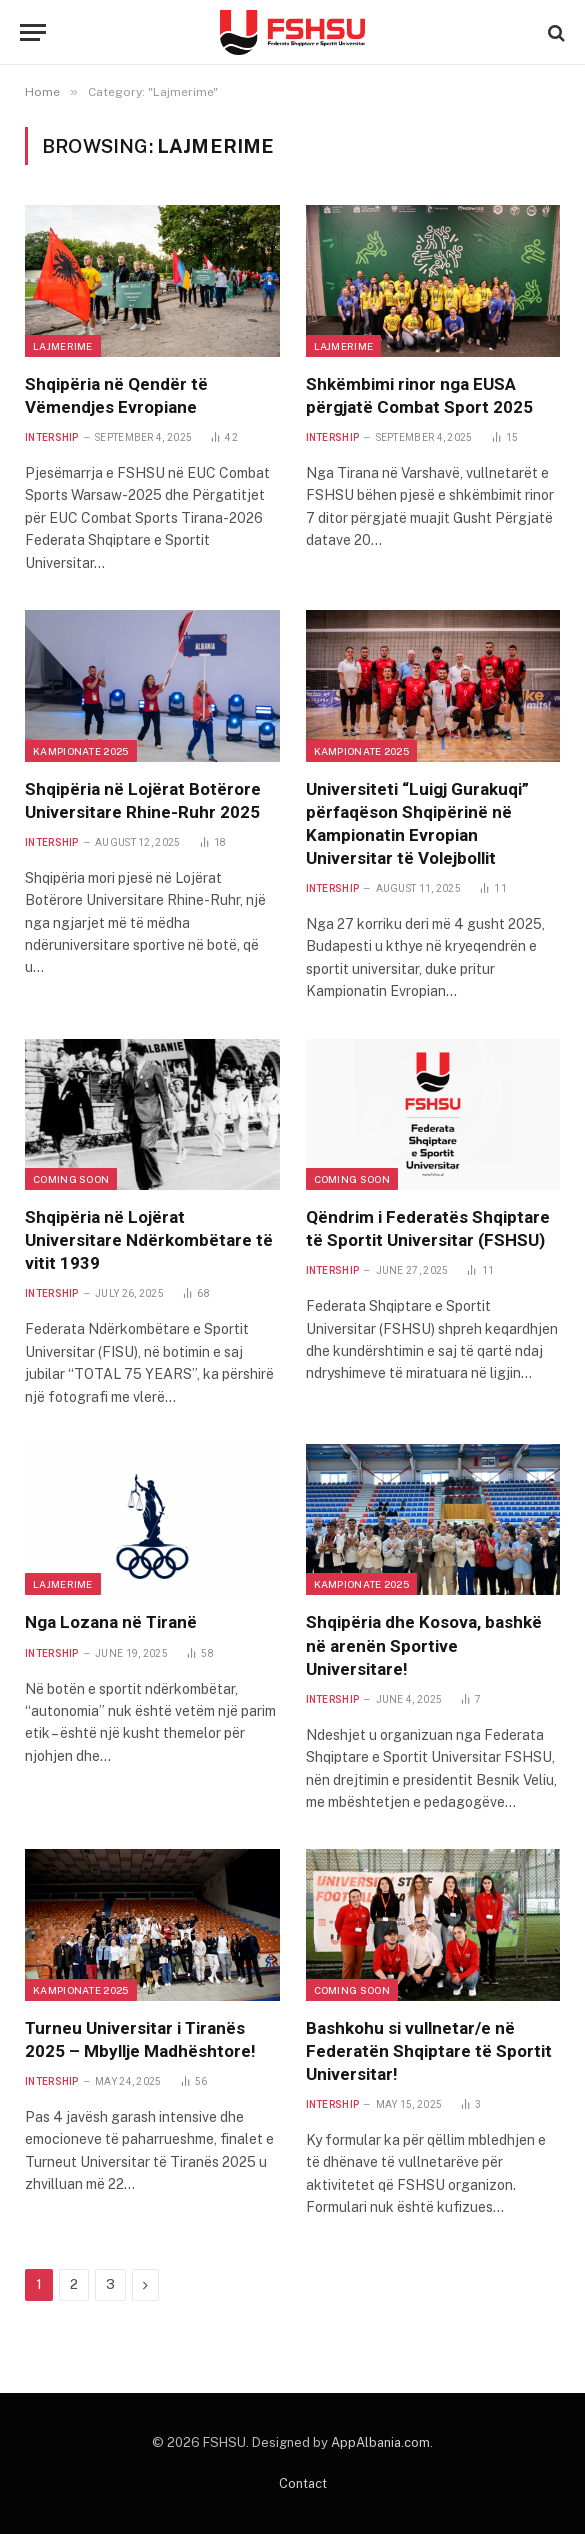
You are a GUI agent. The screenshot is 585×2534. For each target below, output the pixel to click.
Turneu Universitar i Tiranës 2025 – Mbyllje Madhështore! (140, 2039)
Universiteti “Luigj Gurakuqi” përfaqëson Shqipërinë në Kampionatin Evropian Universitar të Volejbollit (417, 823)
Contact (303, 2483)
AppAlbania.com (380, 2442)
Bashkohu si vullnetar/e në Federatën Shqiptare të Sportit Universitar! (429, 2051)
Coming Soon (71, 1179)
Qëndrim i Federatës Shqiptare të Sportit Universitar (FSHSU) (428, 1228)
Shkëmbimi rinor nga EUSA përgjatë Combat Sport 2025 (419, 395)
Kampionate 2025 (81, 751)
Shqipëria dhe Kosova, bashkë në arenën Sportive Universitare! (424, 1645)
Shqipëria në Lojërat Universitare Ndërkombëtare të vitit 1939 (149, 1240)
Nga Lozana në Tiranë (111, 1622)
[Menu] (33, 32)
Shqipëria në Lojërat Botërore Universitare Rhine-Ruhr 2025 (143, 800)
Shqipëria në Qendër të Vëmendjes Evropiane (116, 395)
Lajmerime (63, 346)
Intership (52, 437)
